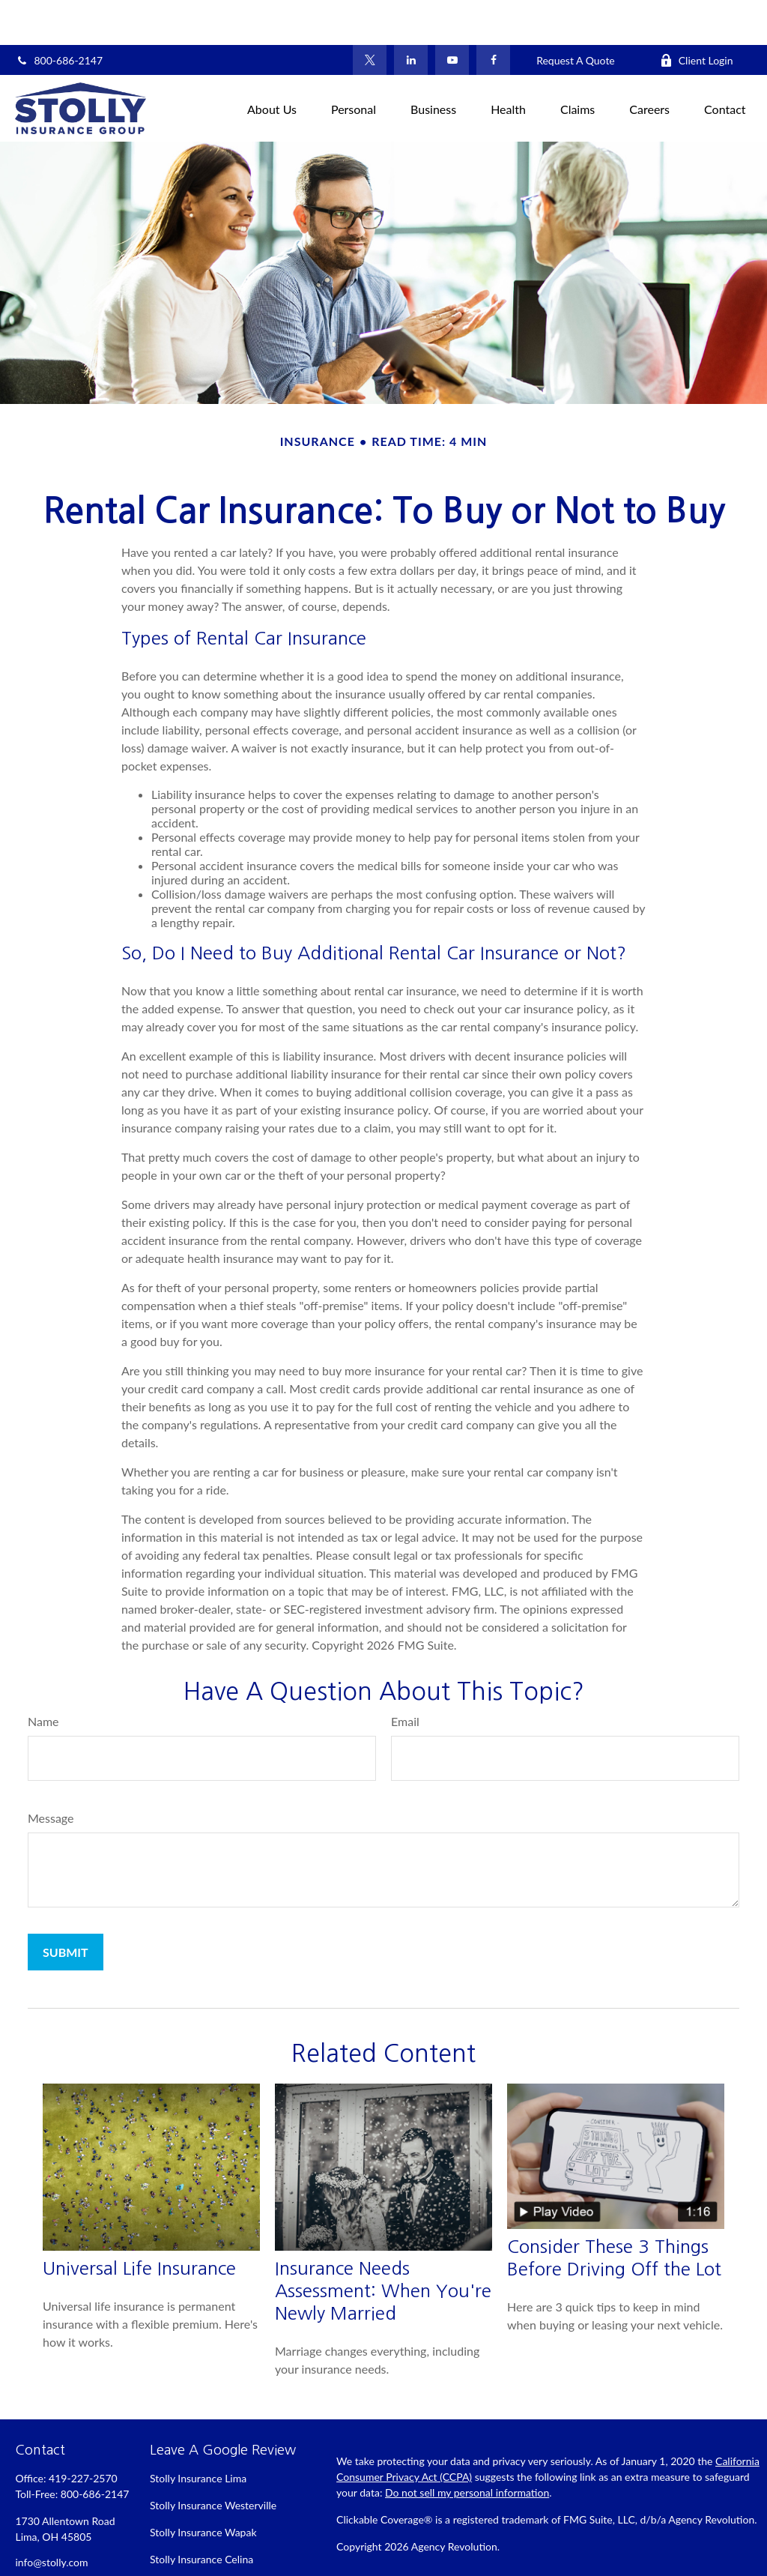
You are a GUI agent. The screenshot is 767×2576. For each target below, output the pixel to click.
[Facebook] (493, 15)
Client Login (696, 15)
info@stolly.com (51, 2517)
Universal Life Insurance (139, 2223)
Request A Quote (575, 15)
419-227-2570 (83, 2433)
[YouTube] (452, 15)
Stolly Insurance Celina (201, 2514)
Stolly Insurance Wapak (203, 2487)
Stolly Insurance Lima (198, 2433)
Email (405, 1676)
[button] (272, 63)
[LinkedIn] (411, 15)
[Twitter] (369, 15)
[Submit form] (65, 1907)
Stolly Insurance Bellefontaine (217, 2541)
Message (51, 1773)
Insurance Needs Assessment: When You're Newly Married (383, 2245)
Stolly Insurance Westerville (213, 2460)
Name (43, 1676)
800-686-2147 (59, 15)
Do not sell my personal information (467, 2447)
